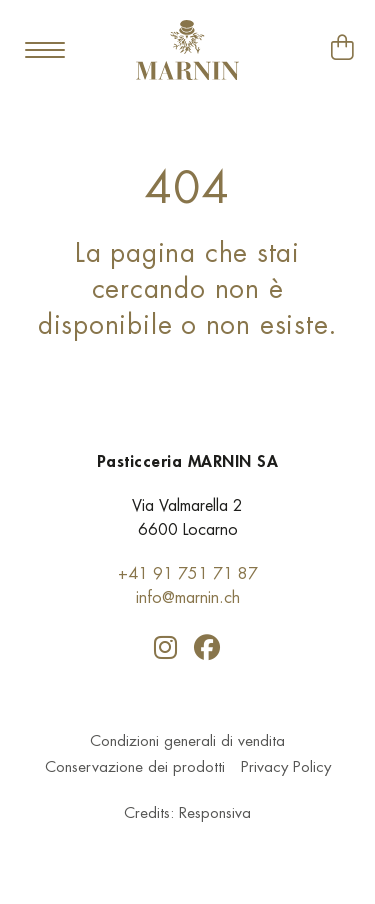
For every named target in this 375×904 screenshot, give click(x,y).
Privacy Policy (286, 768)
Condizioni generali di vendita (187, 742)
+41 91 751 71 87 (188, 573)
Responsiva (215, 814)
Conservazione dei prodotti (135, 768)
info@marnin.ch (188, 597)
